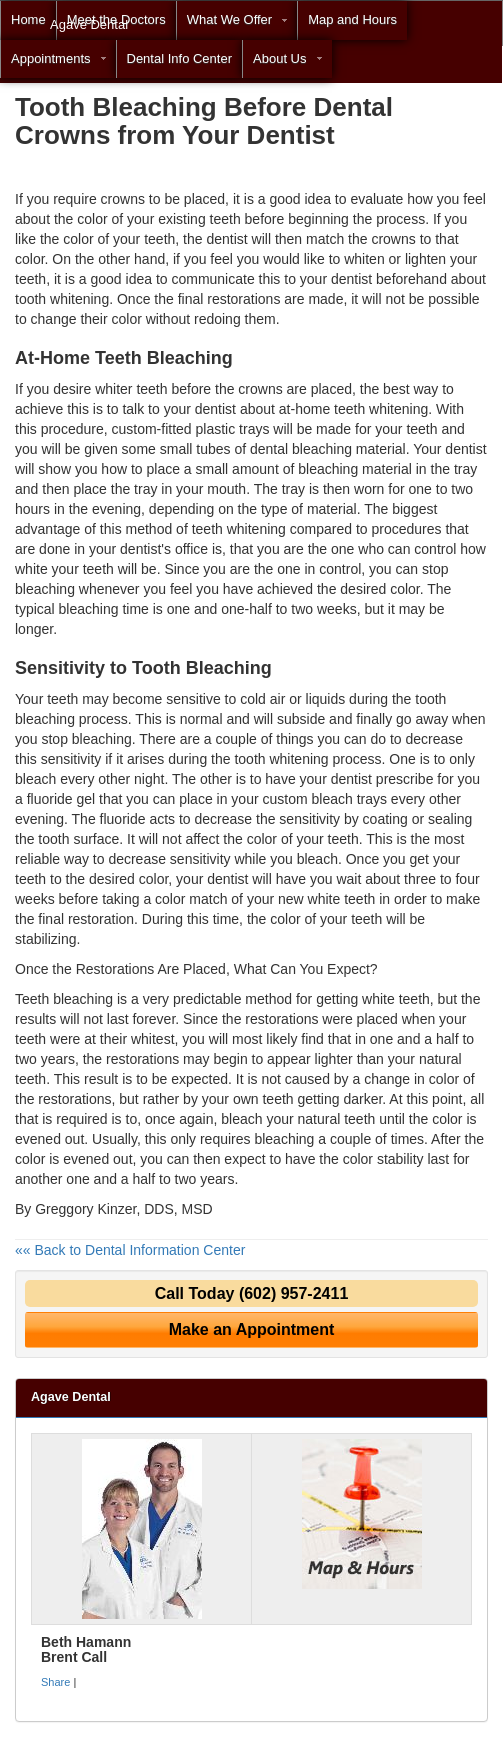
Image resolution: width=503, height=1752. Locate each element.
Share (55, 1682)
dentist (215, 409)
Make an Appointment (252, 1329)
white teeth (396, 999)
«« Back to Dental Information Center (130, 1250)
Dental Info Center (180, 58)
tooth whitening (62, 299)
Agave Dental (89, 24)
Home (28, 19)
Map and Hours (352, 19)
